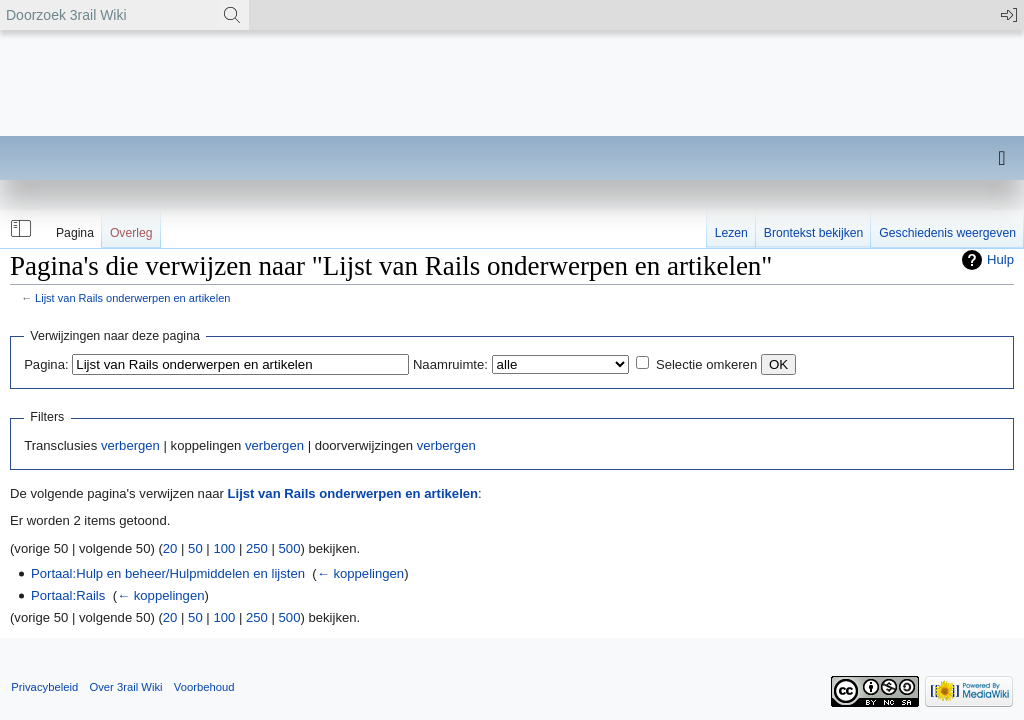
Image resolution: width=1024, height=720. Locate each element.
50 (195, 548)
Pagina (75, 233)
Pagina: (46, 364)
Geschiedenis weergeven (947, 233)
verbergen (130, 445)
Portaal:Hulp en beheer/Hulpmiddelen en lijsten (168, 573)
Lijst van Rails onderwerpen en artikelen (132, 298)
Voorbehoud (204, 687)
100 (224, 548)
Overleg (131, 233)
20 (170, 548)
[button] (19, 229)
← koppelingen (360, 573)
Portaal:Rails (68, 595)
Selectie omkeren (706, 364)
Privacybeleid (44, 687)
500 (290, 548)
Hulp (1000, 259)
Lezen (731, 233)
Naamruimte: (450, 364)
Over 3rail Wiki (125, 687)
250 (257, 548)
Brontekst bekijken (813, 233)
